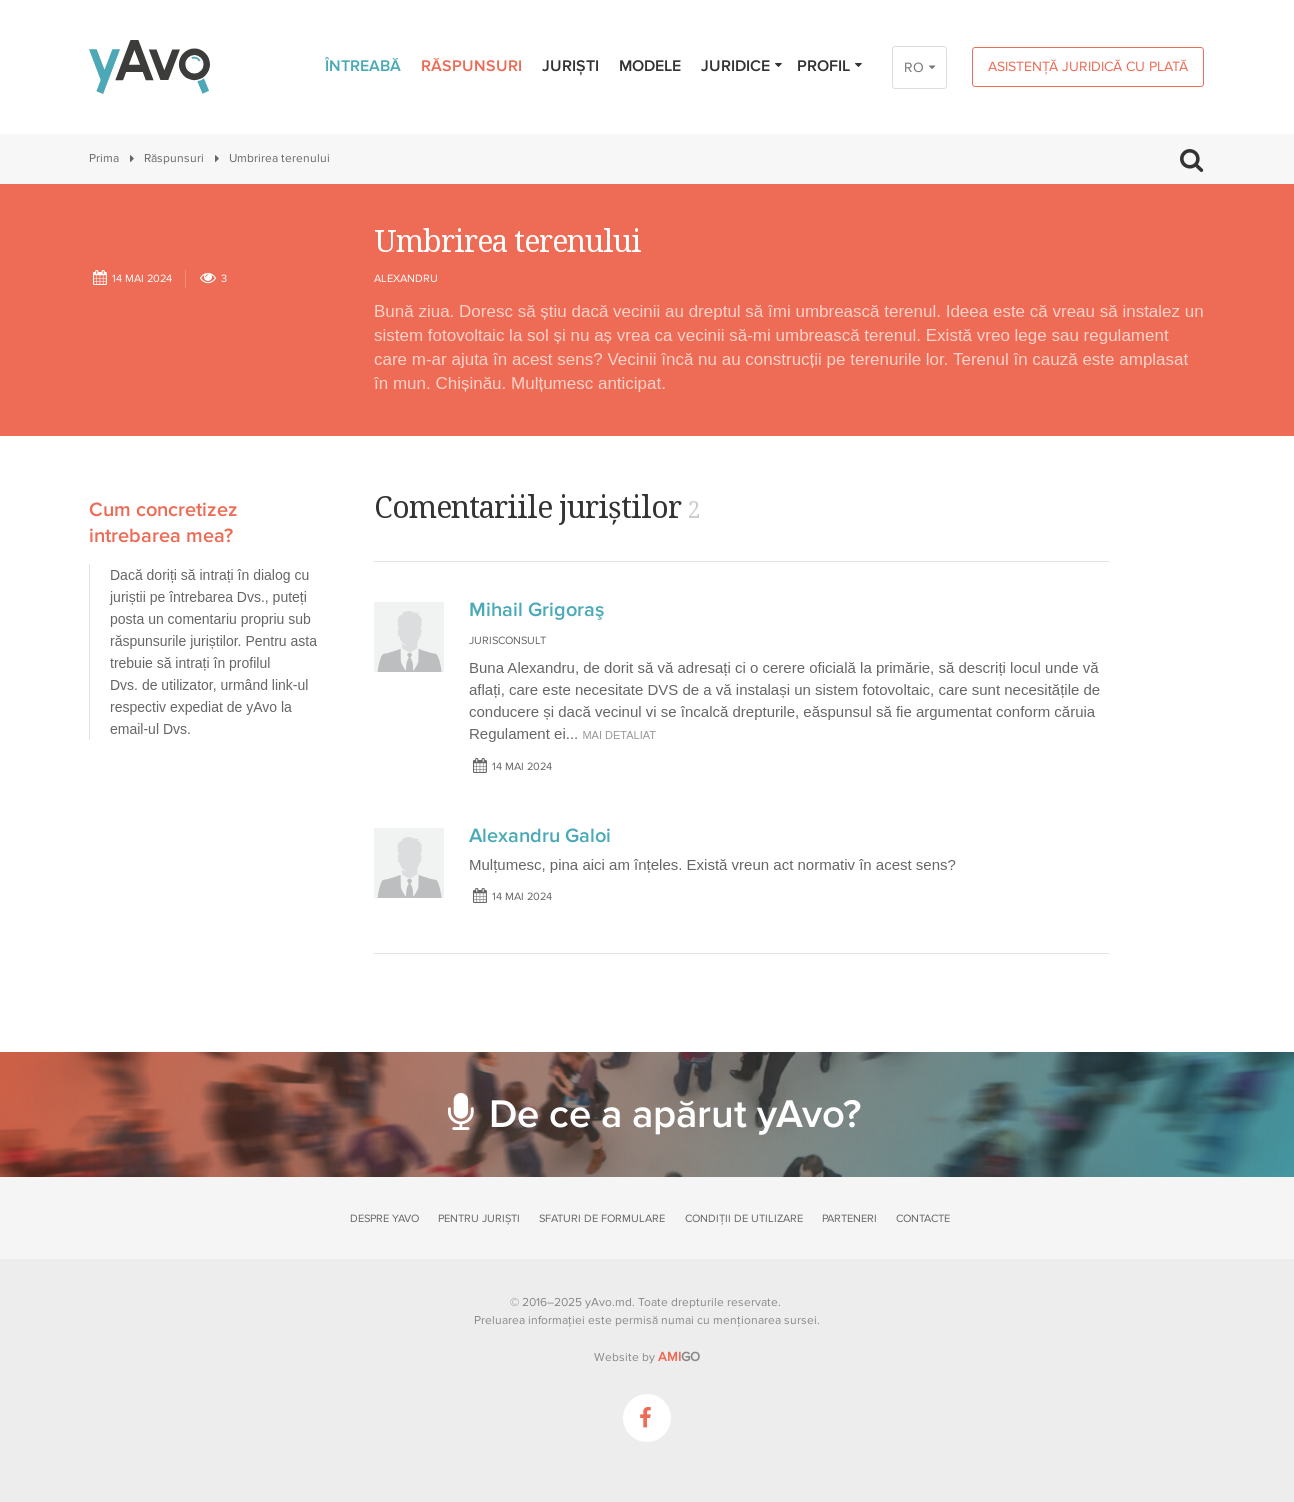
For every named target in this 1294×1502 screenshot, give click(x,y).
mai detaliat (619, 735)
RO (914, 67)
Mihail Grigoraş (536, 610)
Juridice (742, 66)
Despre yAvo (384, 1218)
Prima (104, 158)
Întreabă (363, 66)
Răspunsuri (471, 66)
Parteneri (849, 1218)
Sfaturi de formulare (602, 1218)
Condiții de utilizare (744, 1218)
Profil (830, 66)
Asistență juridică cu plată (1088, 66)
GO (679, 1357)
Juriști (570, 66)
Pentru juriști (479, 1218)
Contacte (923, 1218)
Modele (650, 66)
